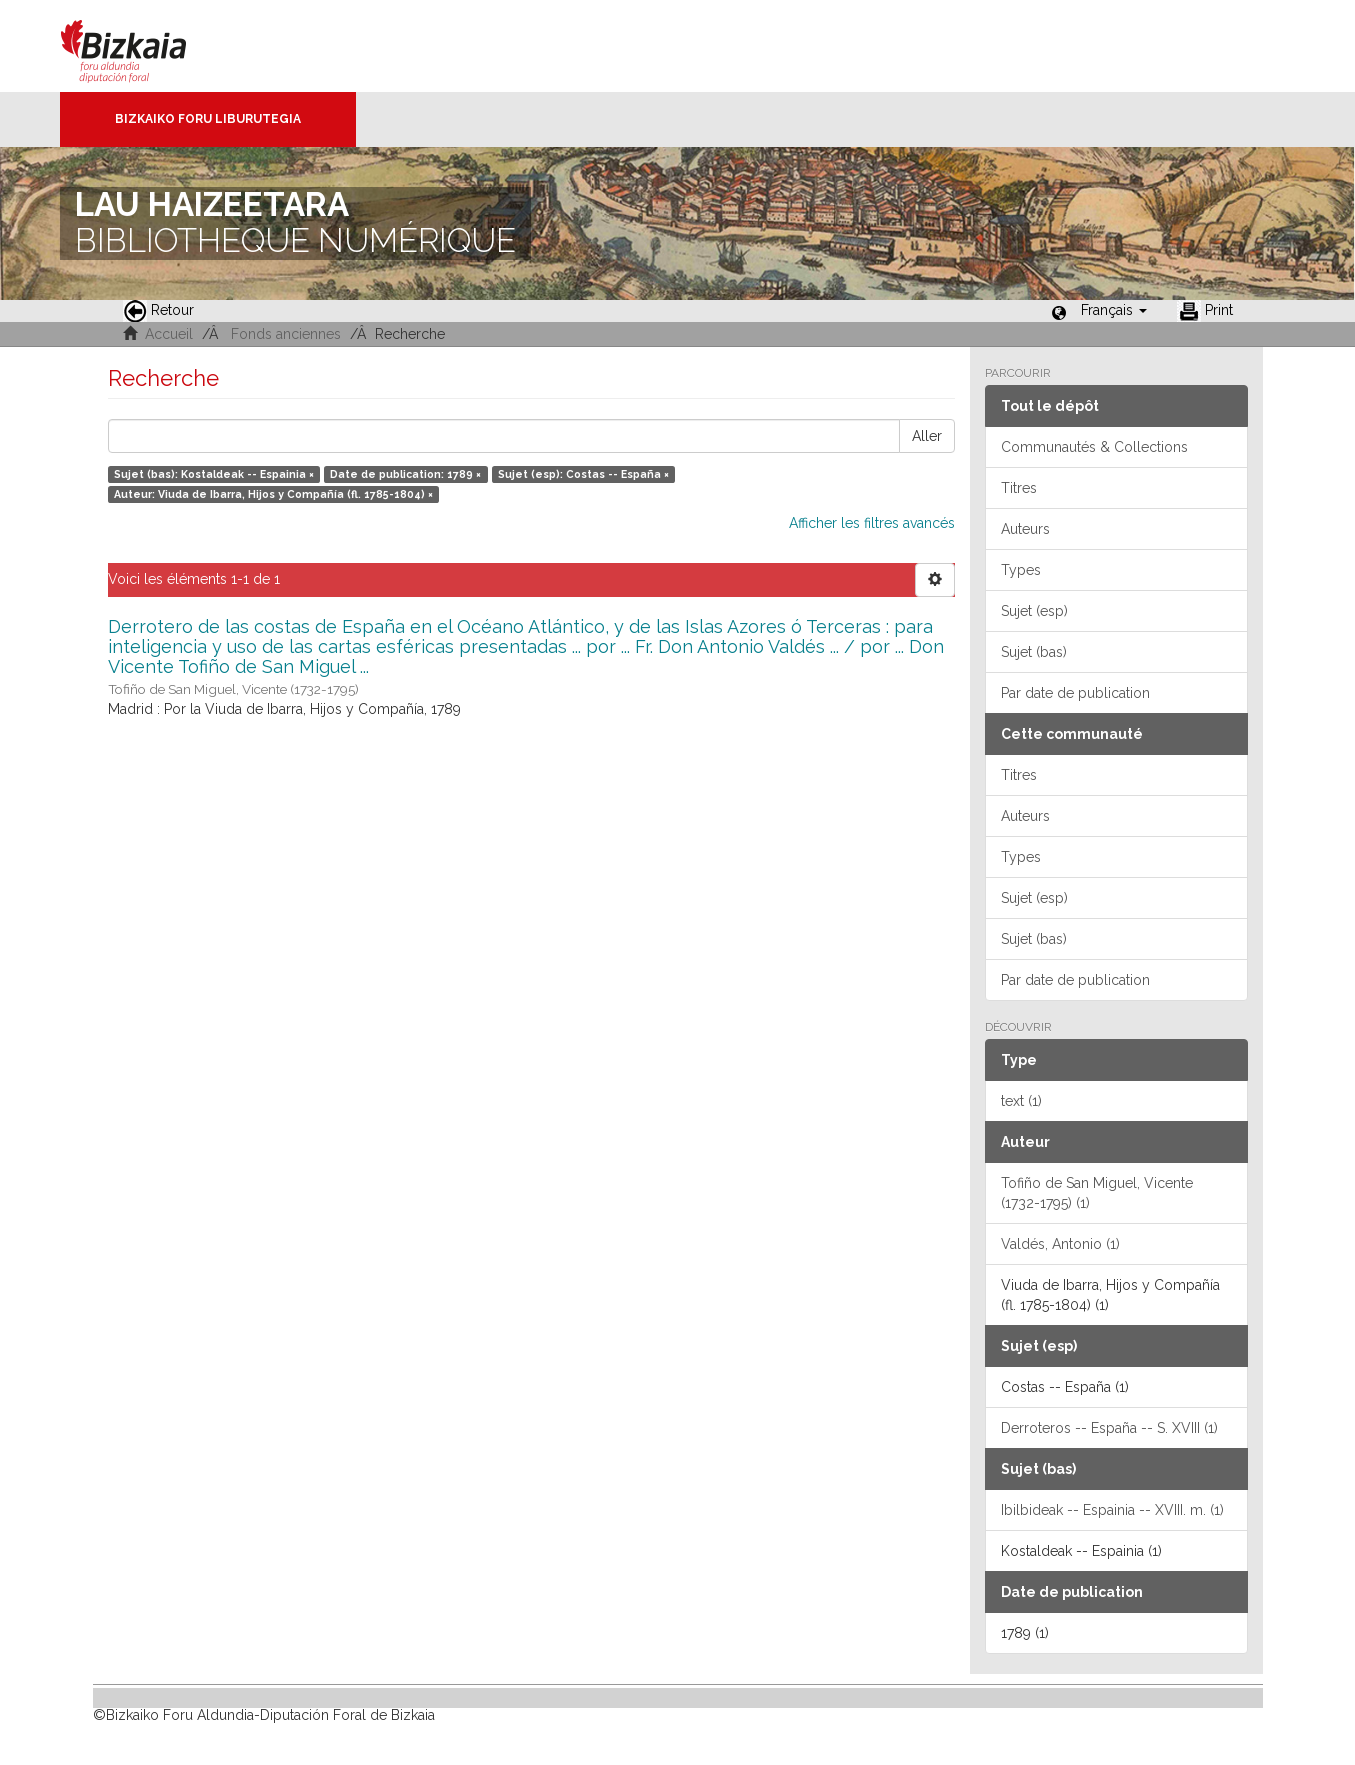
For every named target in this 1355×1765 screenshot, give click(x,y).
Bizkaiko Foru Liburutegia (208, 119)
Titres (1019, 488)
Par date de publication (1075, 693)
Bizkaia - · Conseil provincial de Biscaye (144, 46)
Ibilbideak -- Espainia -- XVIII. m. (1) (1112, 1510)
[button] (1114, 310)
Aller (927, 436)
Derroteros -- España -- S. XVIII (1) (1109, 1428)
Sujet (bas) (1034, 652)
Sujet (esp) (1034, 611)
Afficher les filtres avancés (872, 523)
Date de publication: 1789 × (405, 474)
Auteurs (1025, 529)
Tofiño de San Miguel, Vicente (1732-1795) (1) (1097, 1193)
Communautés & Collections (1094, 447)
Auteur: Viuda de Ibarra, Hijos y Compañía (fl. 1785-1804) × (273, 494)
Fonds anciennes (286, 334)
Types (1021, 570)
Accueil (169, 334)
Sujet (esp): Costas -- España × (583, 474)
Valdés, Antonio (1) (1060, 1244)
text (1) (1021, 1101)
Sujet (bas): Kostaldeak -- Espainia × (214, 474)
